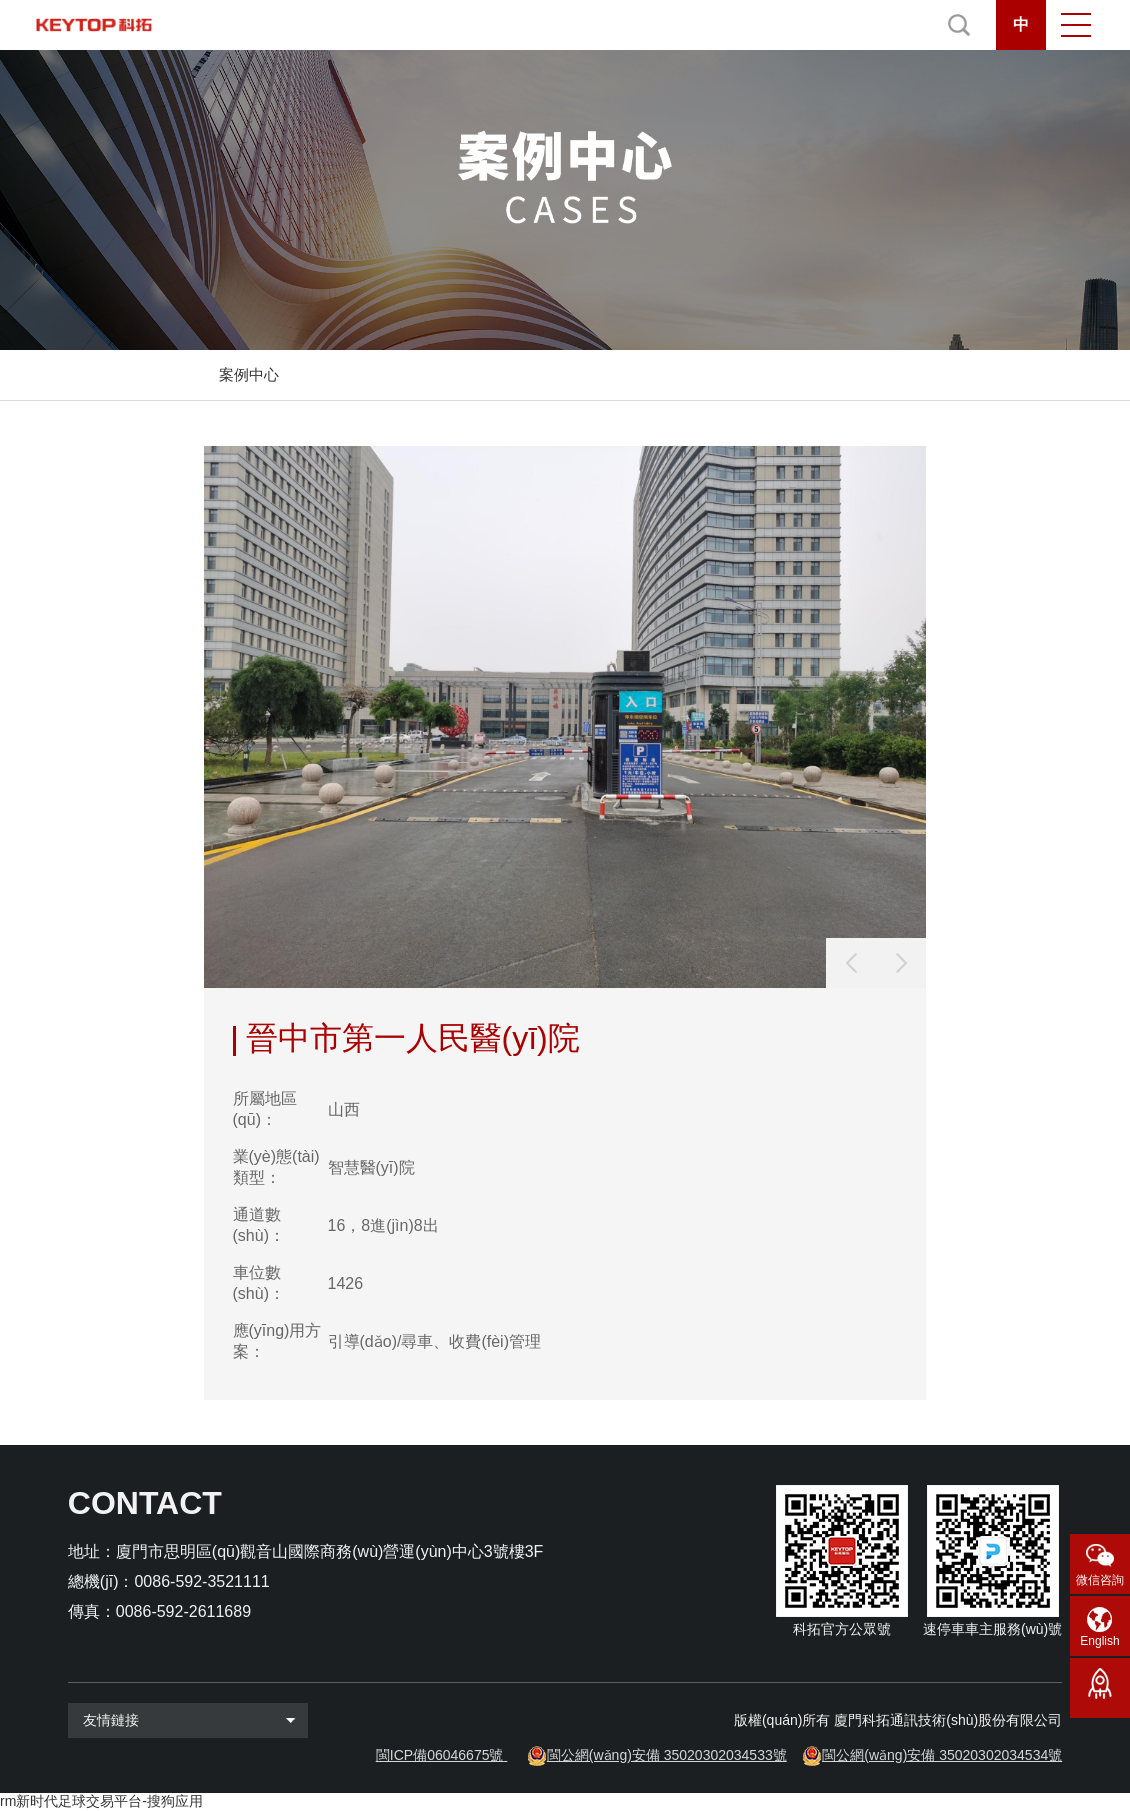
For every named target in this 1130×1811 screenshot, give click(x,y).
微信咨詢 (1100, 1580)
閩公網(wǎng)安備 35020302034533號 (667, 1755)
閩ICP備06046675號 (440, 1755)
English (1099, 1641)
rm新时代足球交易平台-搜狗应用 (101, 1801)
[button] (901, 963)
